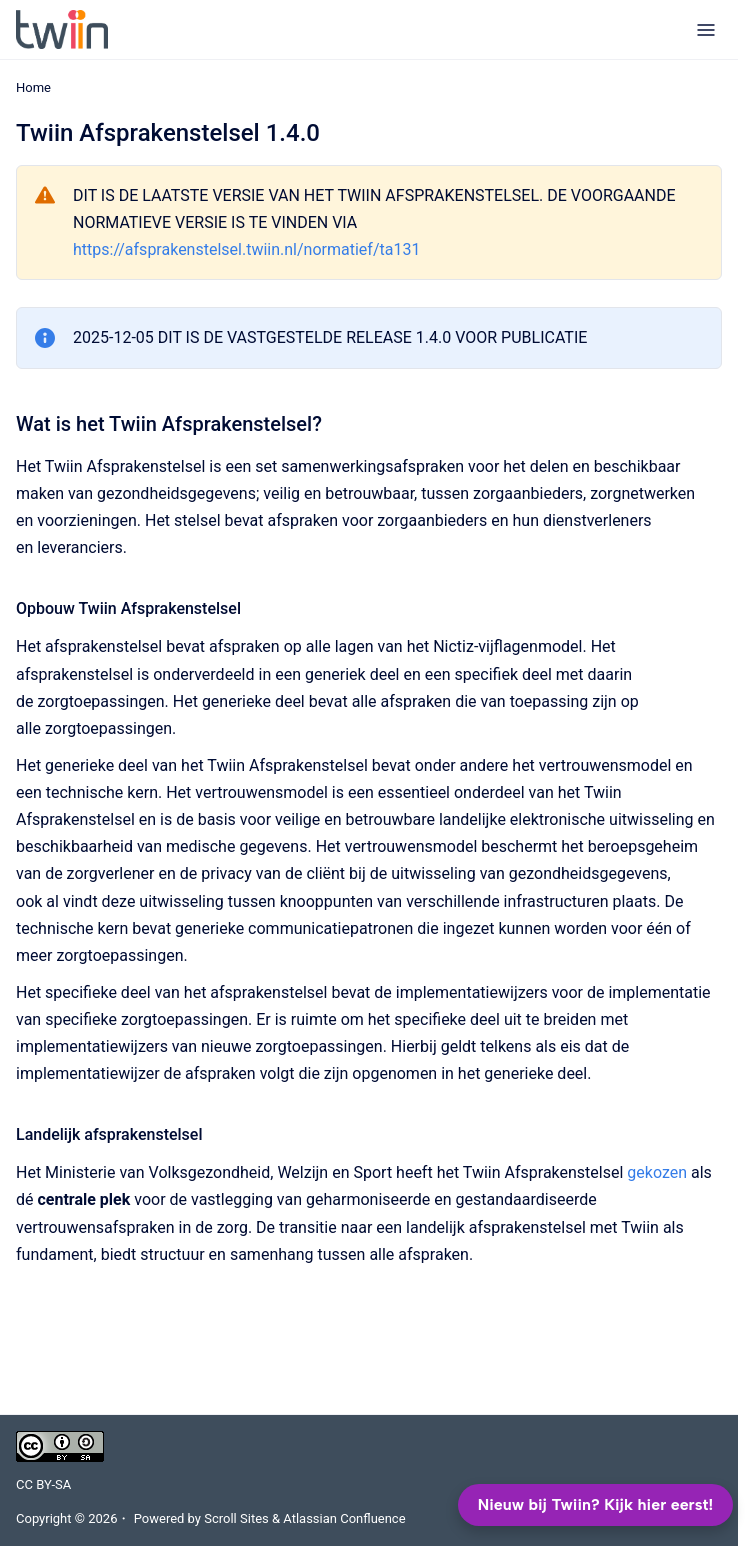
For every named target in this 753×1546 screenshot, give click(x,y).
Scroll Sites (236, 1518)
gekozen (657, 1172)
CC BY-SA (43, 1484)
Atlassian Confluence (344, 1518)
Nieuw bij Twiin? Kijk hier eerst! (595, 1504)
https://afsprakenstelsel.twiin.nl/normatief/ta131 (246, 249)
